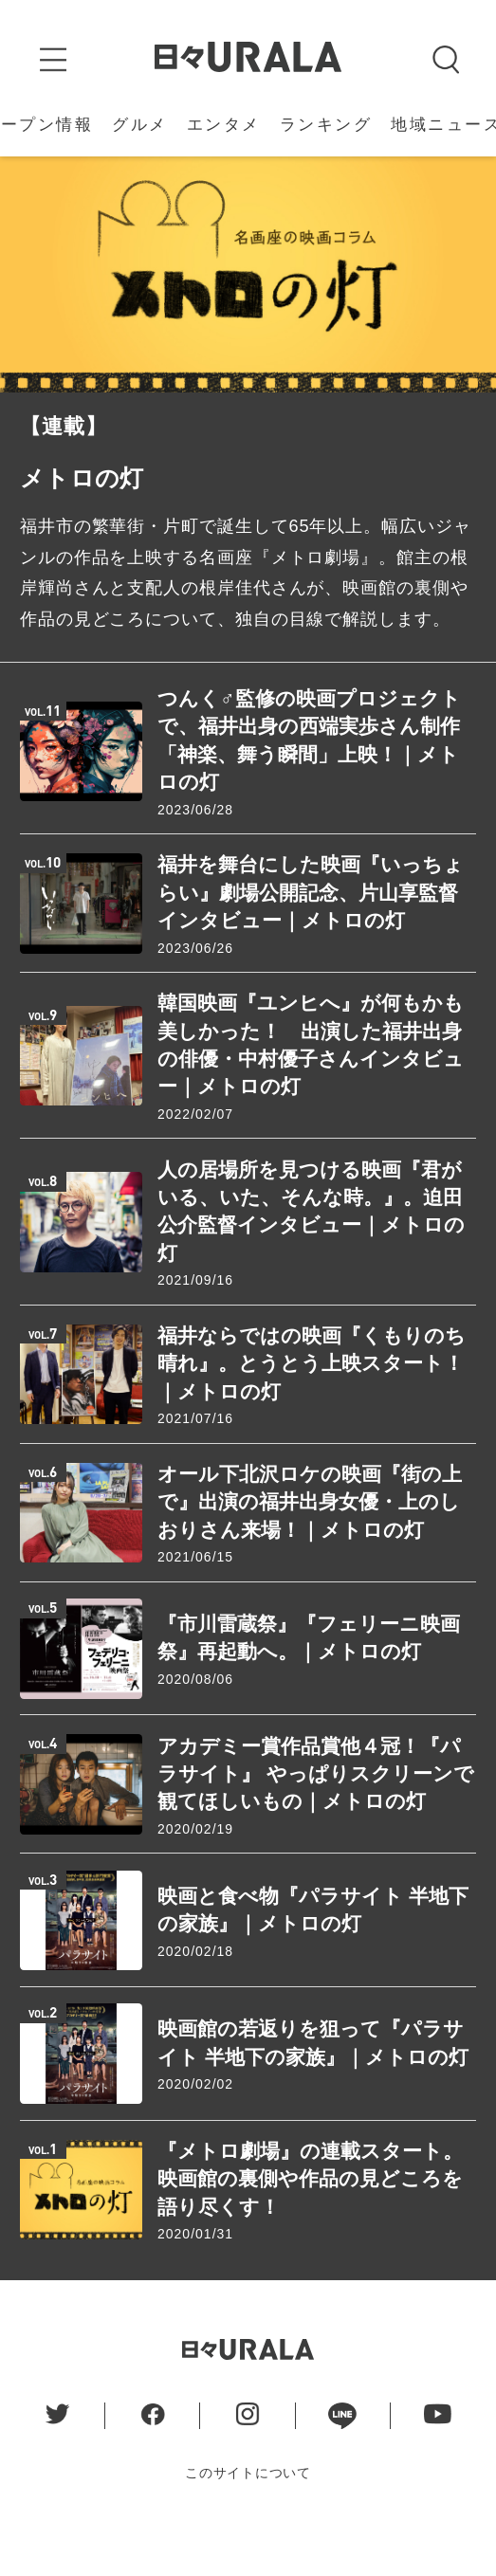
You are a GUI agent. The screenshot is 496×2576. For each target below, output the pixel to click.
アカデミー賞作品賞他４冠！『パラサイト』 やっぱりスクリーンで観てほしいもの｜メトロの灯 (315, 1809)
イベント (313, 131)
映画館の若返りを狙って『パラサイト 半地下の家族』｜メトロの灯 (312, 2078)
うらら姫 (219, 131)
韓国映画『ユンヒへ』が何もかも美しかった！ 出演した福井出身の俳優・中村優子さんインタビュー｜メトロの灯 (310, 1080)
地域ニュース (107, 131)
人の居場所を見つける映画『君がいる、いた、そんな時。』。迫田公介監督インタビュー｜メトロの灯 (311, 1246)
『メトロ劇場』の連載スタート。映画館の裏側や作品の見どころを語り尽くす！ (310, 2214)
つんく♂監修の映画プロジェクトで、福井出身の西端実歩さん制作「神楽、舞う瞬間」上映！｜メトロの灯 (309, 775)
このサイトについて (247, 2507)
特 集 (453, 131)
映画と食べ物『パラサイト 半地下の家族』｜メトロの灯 (312, 1944)
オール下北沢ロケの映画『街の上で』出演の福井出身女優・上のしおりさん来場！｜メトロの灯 (309, 1537)
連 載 (391, 131)
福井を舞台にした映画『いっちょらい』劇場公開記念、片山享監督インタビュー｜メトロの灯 (310, 928)
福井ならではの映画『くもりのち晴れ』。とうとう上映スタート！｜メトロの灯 (311, 1398)
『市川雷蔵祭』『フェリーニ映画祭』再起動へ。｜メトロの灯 (308, 1672)
